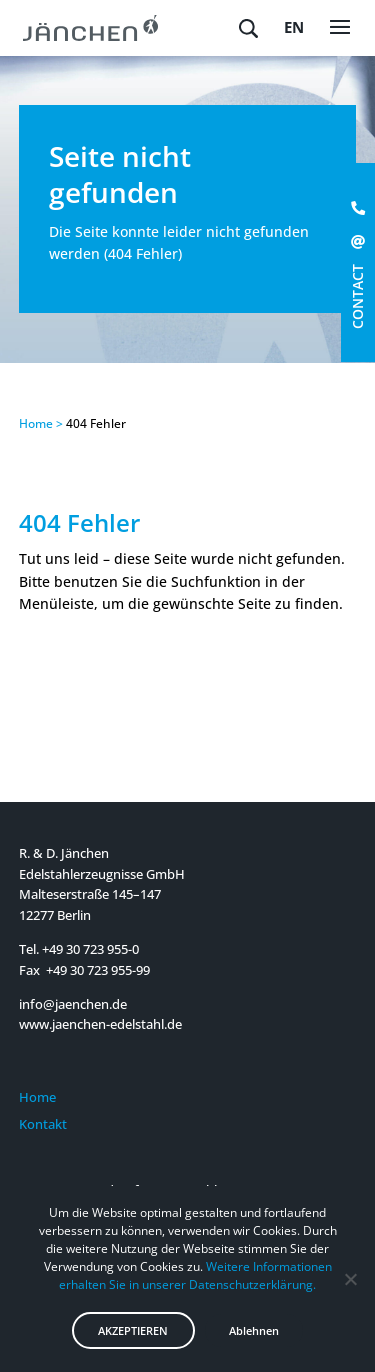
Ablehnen (254, 1330)
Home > (41, 423)
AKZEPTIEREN (133, 1330)
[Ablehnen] (350, 1279)
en (294, 27)
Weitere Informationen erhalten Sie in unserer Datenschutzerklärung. (195, 1275)
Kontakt (43, 1124)
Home (37, 1097)
